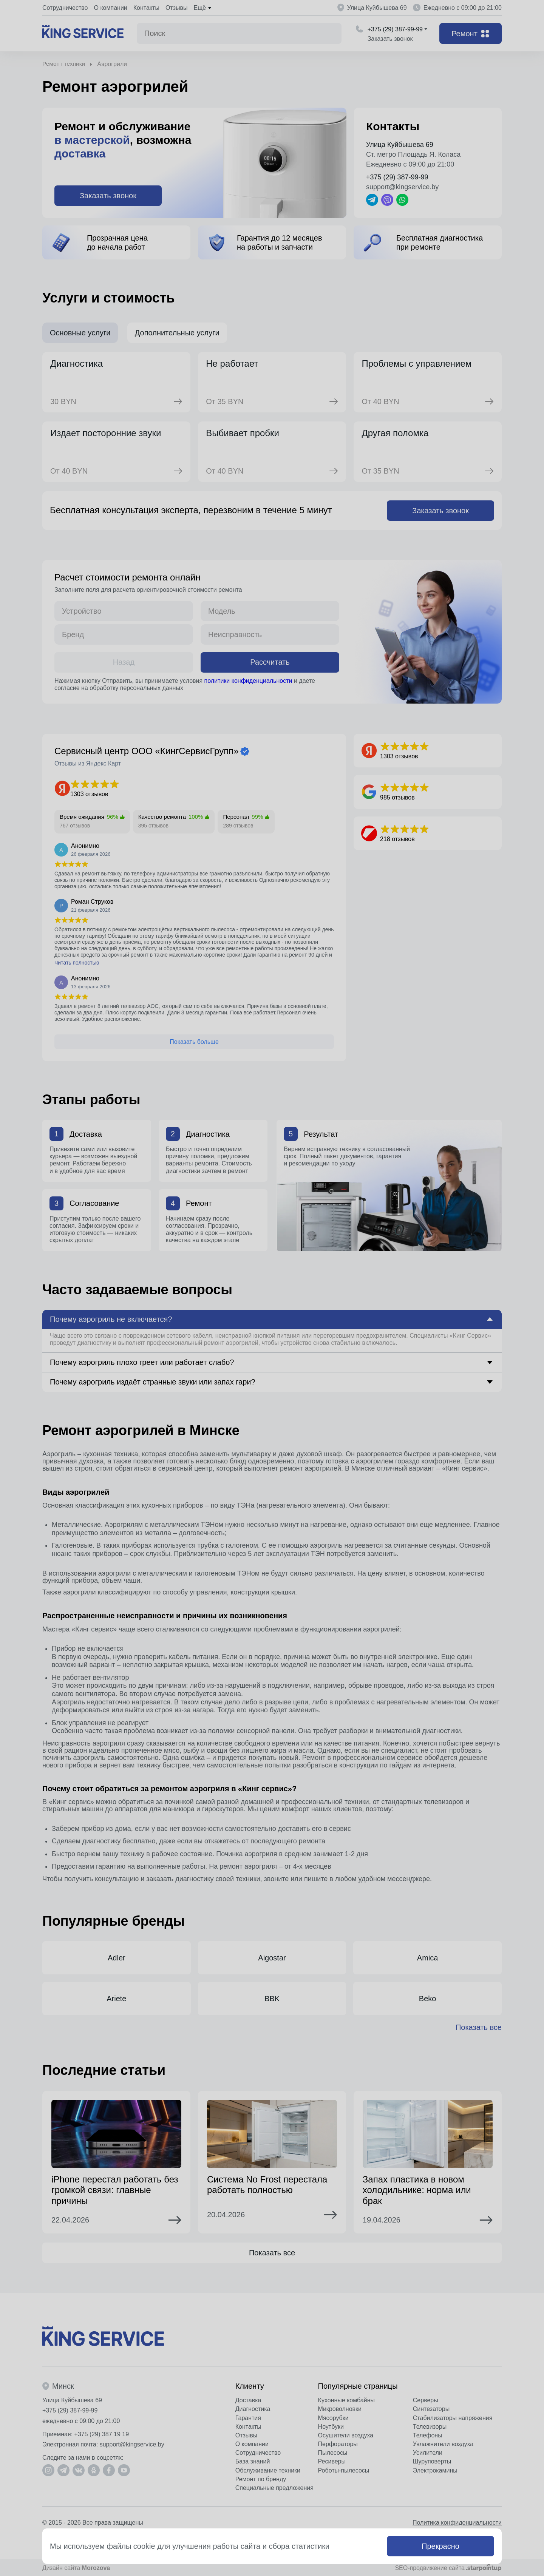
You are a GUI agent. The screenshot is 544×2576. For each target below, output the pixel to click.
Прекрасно (440, 2546)
